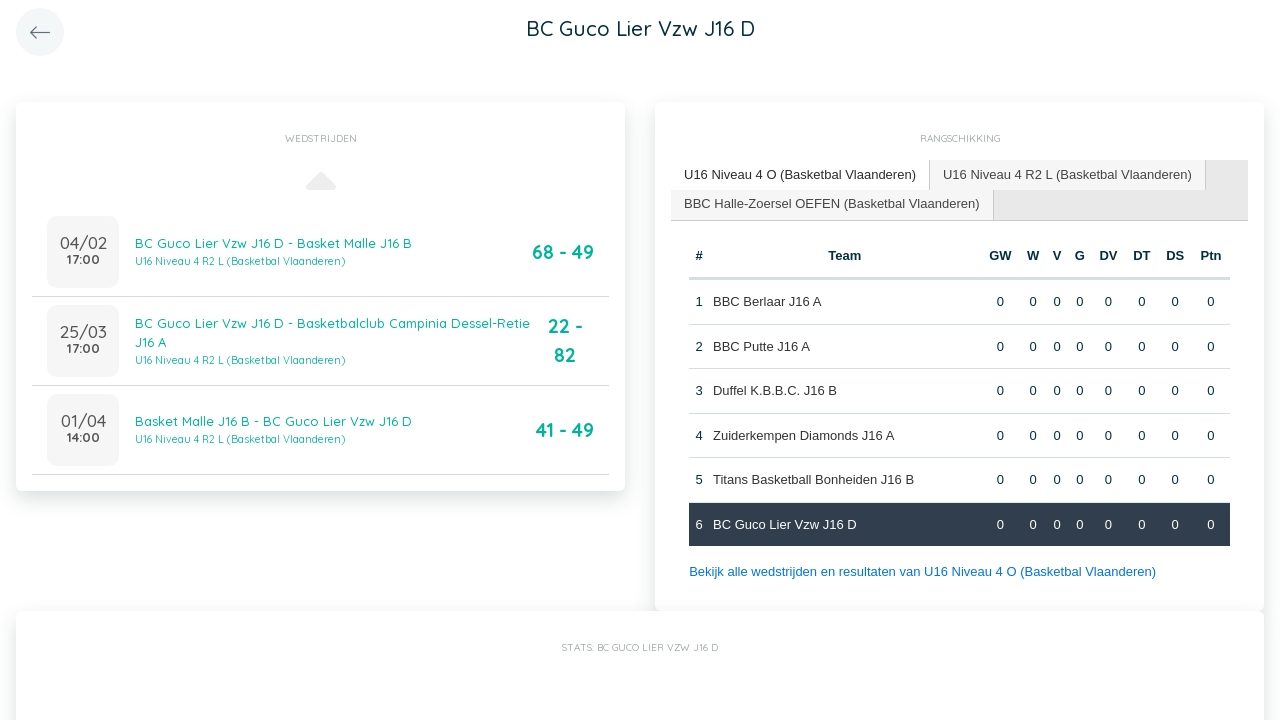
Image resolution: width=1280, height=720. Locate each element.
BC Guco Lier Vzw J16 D (785, 524)
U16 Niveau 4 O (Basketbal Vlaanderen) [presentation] (800, 174)
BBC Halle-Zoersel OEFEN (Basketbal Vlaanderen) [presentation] (832, 203)
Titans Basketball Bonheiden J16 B (813, 479)
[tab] (800, 175)
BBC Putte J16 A (761, 346)
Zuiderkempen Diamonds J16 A (803, 435)
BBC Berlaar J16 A (767, 301)
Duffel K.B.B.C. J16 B (775, 390)
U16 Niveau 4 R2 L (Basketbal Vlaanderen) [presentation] (1067, 174)
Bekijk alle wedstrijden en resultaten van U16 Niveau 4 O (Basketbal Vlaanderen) (922, 571)
